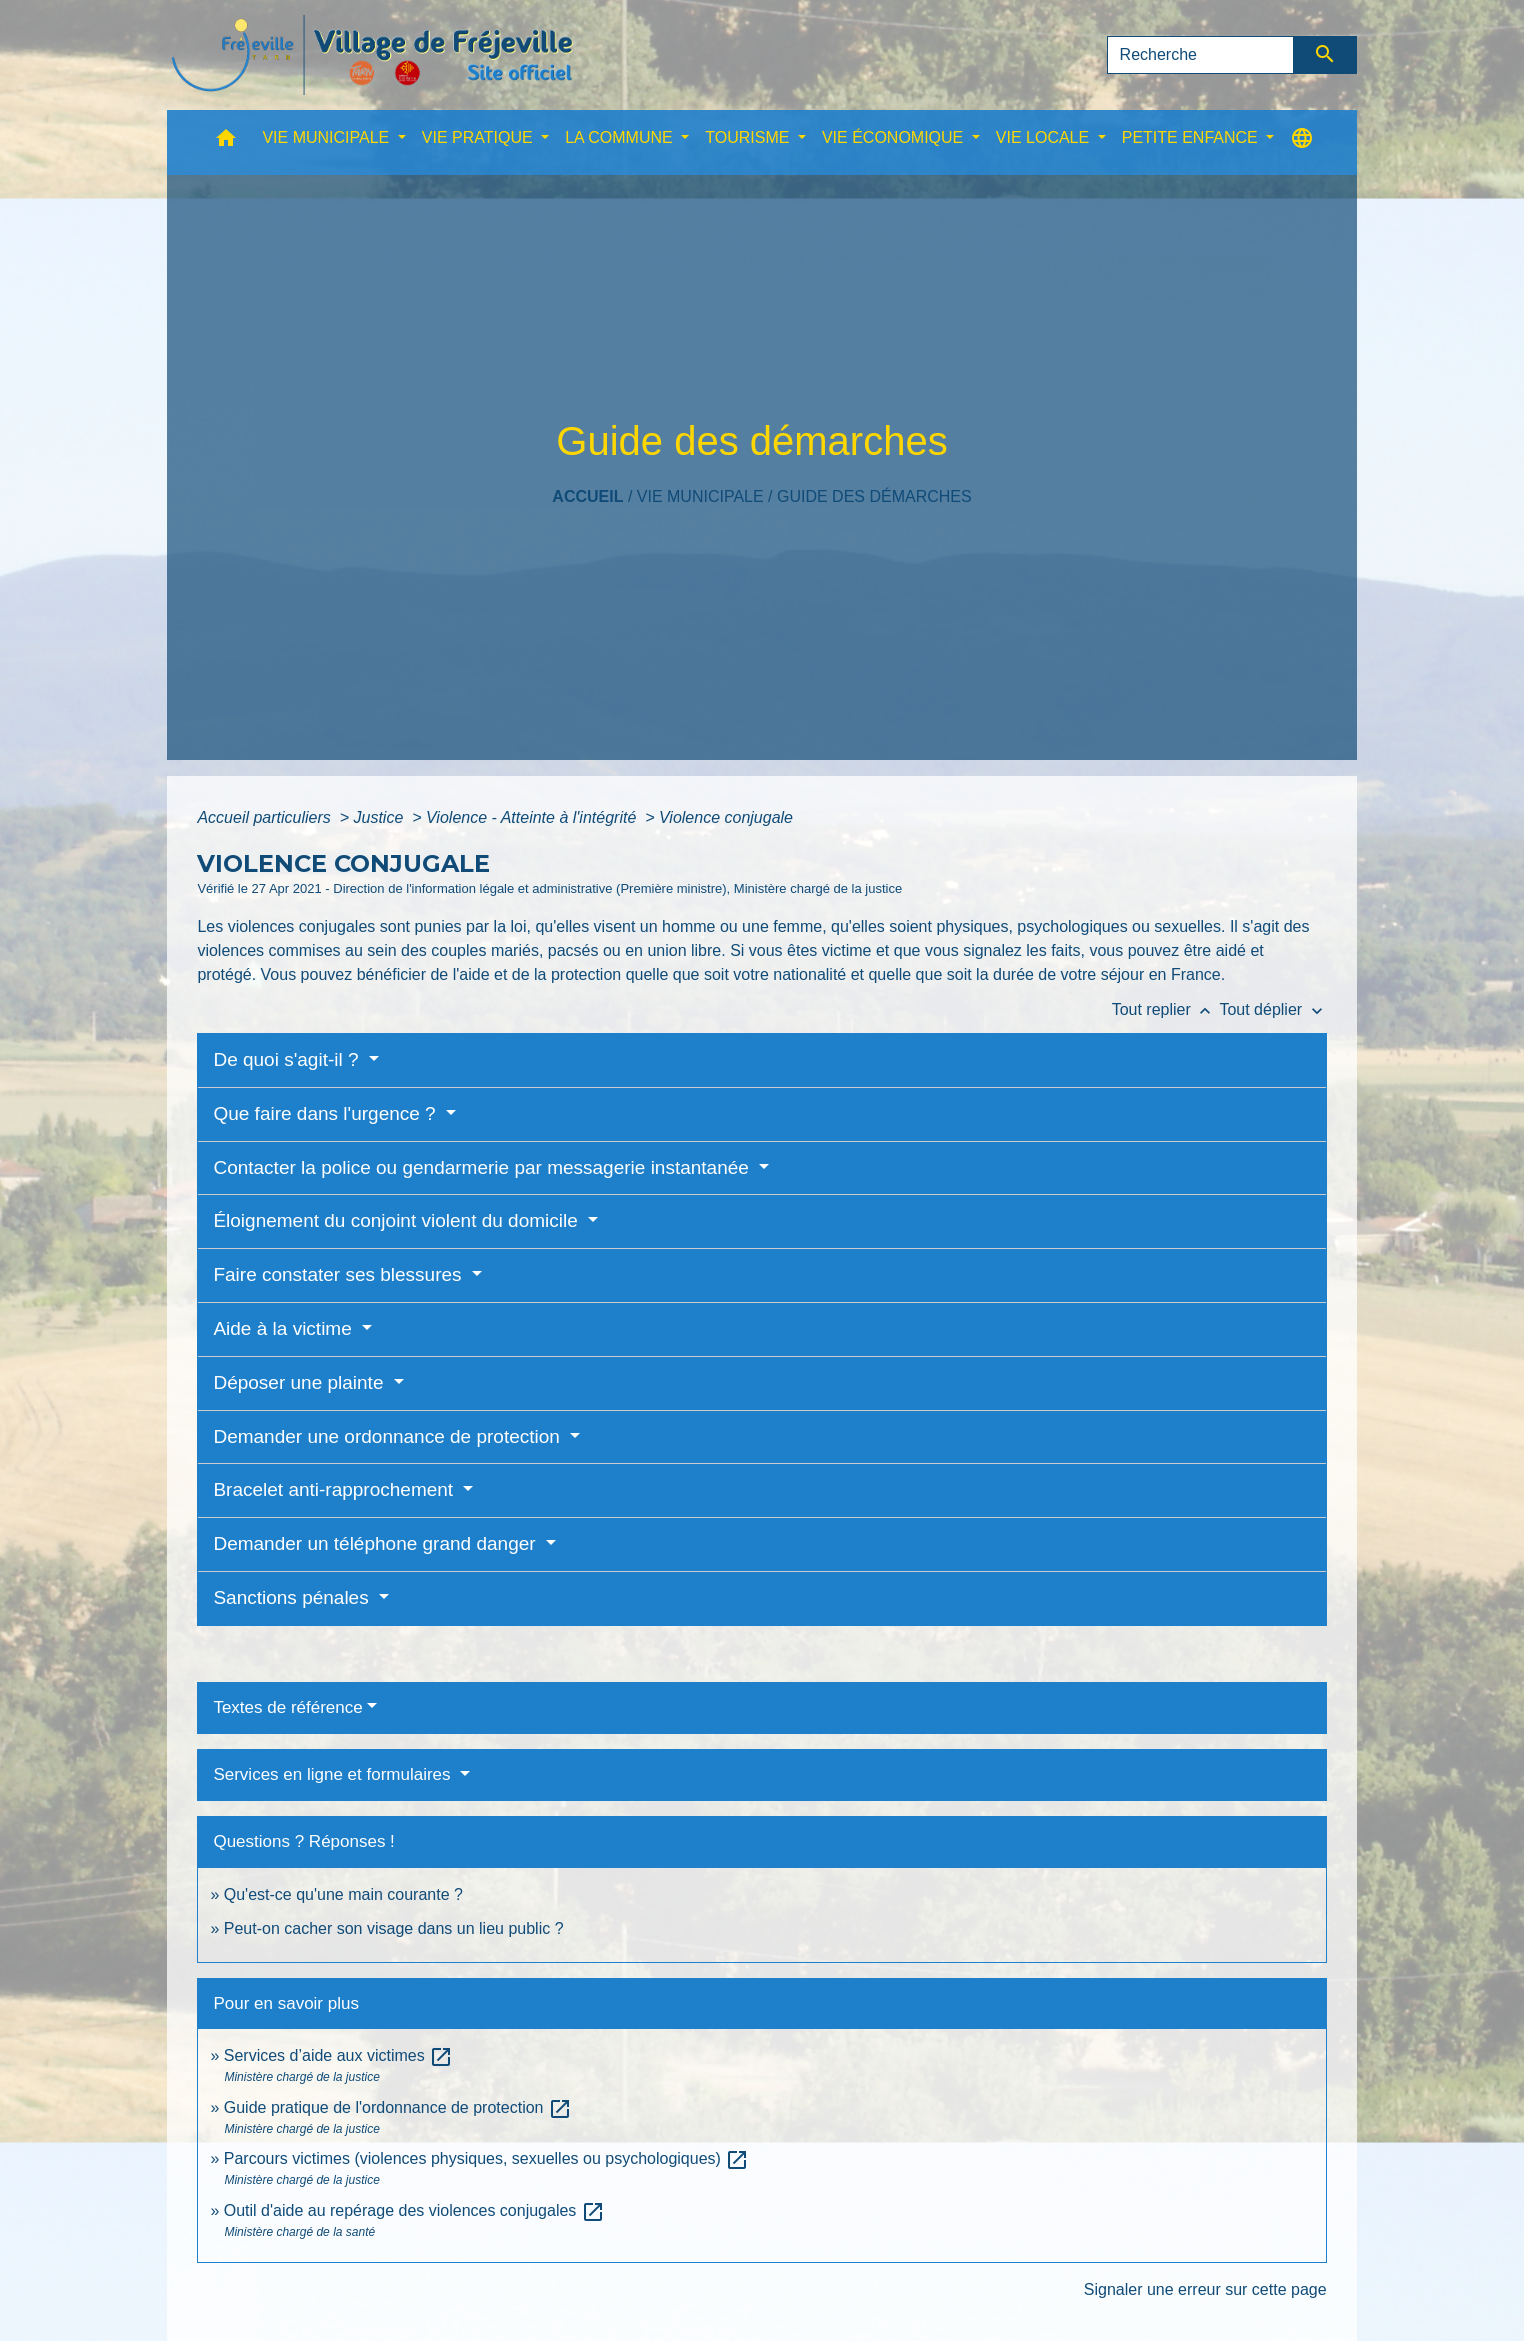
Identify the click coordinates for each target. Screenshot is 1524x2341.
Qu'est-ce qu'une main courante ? (343, 1894)
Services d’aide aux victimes (338, 2055)
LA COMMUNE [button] (621, 137)
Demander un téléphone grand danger (376, 1543)
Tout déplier (1272, 1009)
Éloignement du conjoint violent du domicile (398, 1220)
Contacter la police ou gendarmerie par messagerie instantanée (483, 1167)
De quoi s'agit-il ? (288, 1059)
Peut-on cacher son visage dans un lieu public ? (394, 1928)
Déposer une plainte (300, 1382)
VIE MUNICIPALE (700, 496)
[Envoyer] (1325, 55)
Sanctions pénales (293, 1597)
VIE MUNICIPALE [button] (327, 137)
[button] (226, 142)
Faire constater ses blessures (339, 1274)
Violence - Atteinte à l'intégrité (533, 817)
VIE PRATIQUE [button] (479, 137)
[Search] (1201, 55)
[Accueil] (372, 55)
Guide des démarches (874, 496)
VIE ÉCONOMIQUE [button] (895, 137)
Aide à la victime (285, 1328)
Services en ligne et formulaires (334, 1774)
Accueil (587, 496)
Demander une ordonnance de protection (389, 1436)
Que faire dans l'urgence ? (327, 1113)
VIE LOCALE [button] (1045, 137)
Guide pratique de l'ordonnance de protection (398, 2107)
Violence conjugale (726, 817)
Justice (380, 817)
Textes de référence (287, 1707)
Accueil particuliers (266, 817)
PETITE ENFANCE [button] (1192, 137)
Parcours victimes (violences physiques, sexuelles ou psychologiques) (487, 2158)
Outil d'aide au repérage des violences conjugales (414, 2210)
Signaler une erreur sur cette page (1205, 2289)
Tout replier (1166, 1009)
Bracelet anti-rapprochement (335, 1489)
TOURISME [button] (749, 137)
